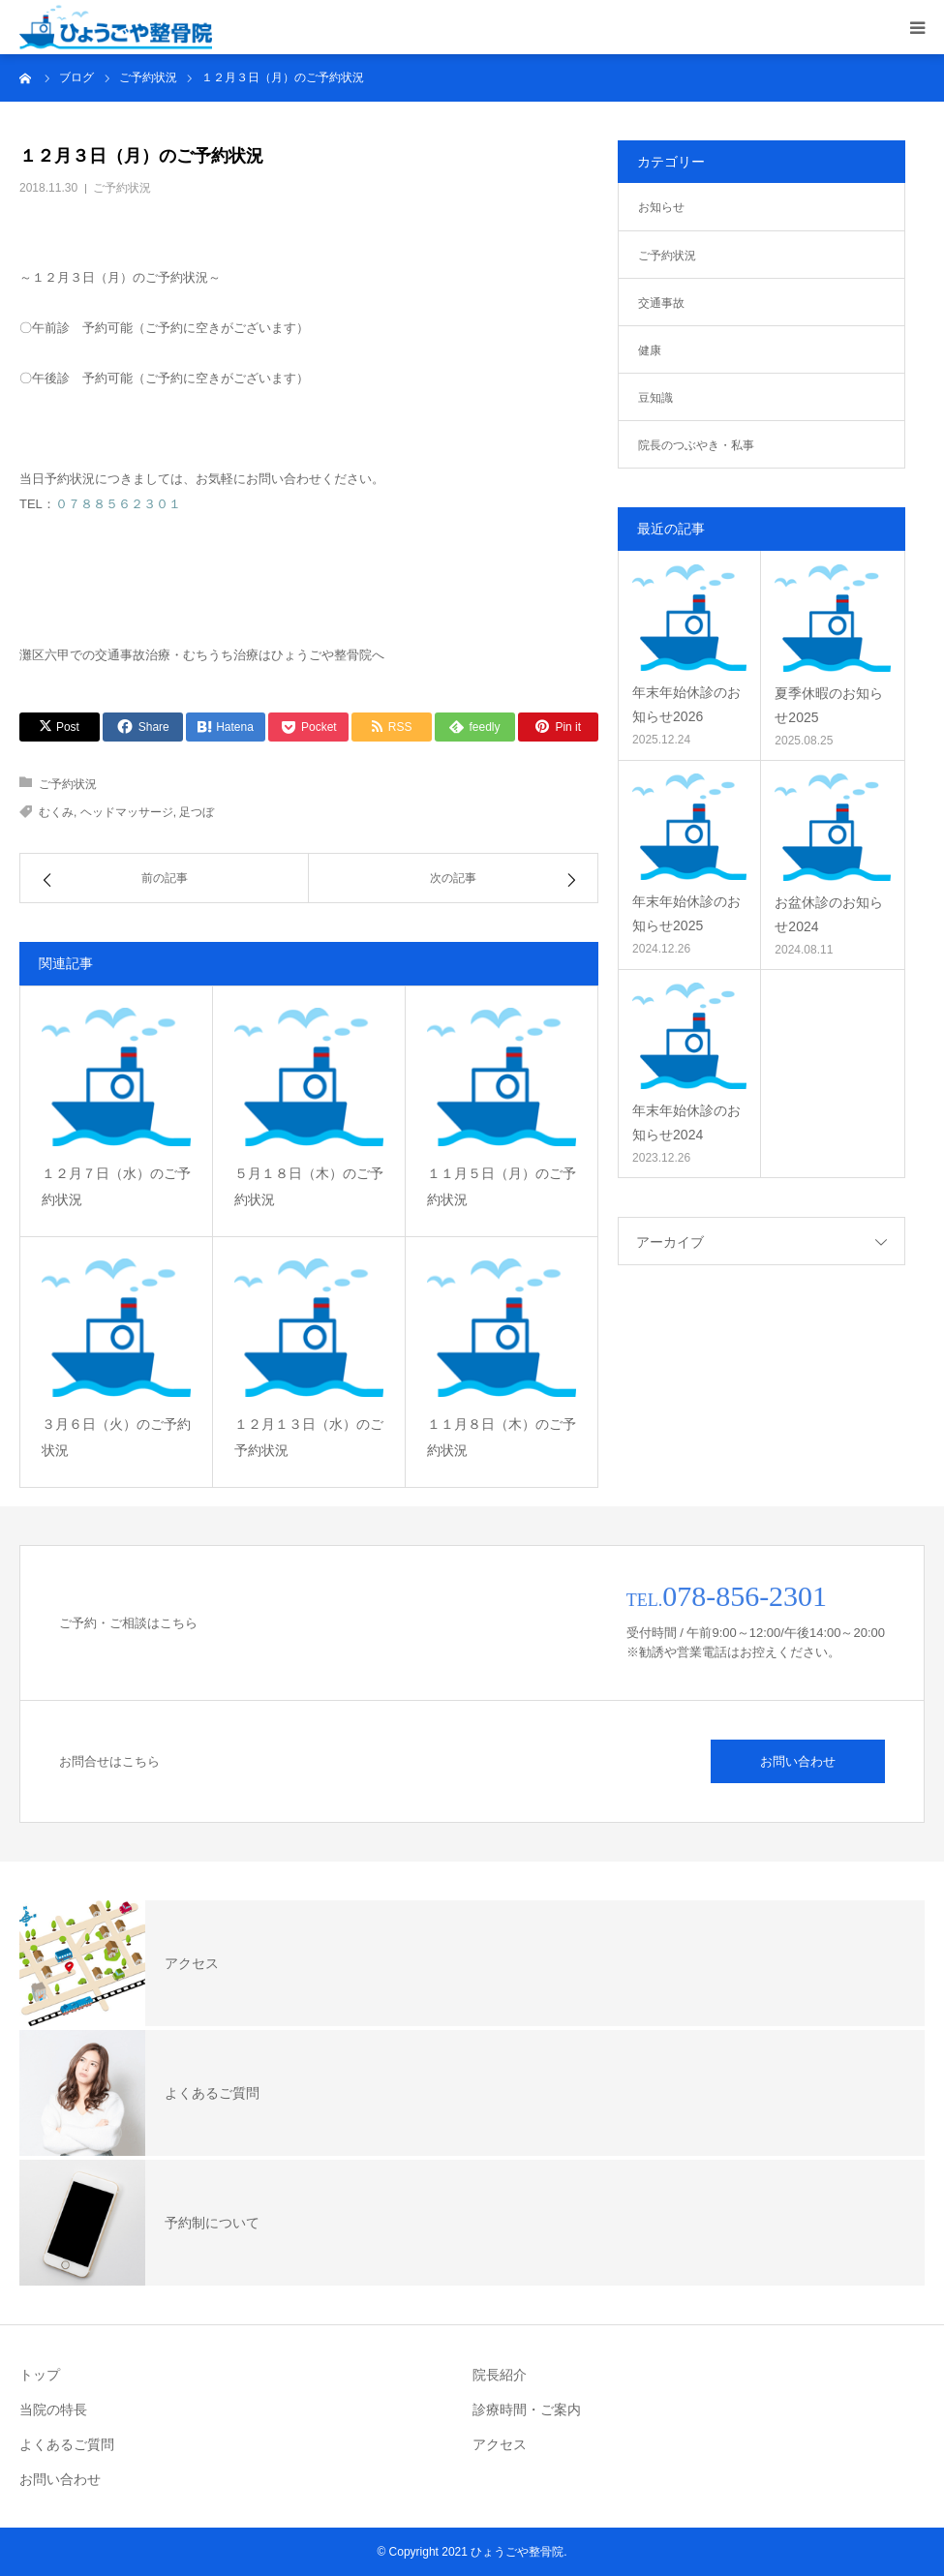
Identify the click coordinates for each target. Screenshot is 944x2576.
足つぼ (196, 812)
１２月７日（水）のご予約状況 (116, 1186)
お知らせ (661, 207)
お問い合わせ (798, 1761)
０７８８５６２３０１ (118, 504)
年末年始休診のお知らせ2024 (686, 1122)
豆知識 (655, 398)
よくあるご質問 (66, 2444)
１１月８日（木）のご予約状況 (501, 1437)
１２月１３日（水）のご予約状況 (308, 1437)
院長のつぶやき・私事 (696, 445)
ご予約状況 (122, 188)
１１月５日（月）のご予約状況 (501, 1186)
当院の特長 (53, 2409)
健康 (649, 350)
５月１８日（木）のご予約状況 (308, 1186)
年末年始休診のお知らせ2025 (686, 913)
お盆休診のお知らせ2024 (829, 914)
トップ (39, 2374)
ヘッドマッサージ (126, 812)
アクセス (499, 2444)
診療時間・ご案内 (526, 2409)
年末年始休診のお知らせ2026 (686, 704)
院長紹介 (499, 2374)
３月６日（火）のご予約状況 (116, 1437)
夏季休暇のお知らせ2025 (829, 705)
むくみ (56, 812)
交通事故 (661, 303)
